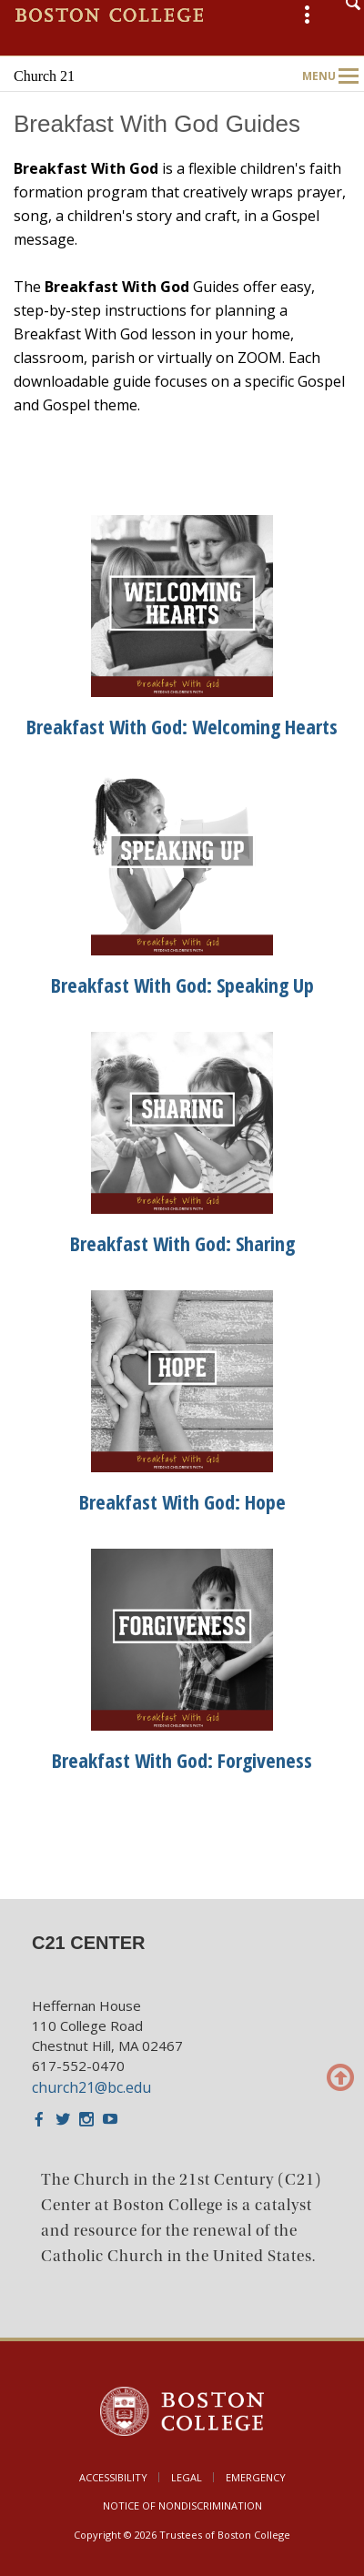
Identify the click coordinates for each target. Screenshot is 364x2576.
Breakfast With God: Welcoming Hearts (182, 726)
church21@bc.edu (91, 2087)
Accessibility (113, 2477)
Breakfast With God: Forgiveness (182, 1759)
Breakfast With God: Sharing (182, 1243)
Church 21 (44, 76)
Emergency (256, 2477)
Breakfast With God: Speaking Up (182, 984)
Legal (186, 2477)
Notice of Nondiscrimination (182, 2505)
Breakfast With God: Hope (182, 1501)
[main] (182, 991)
